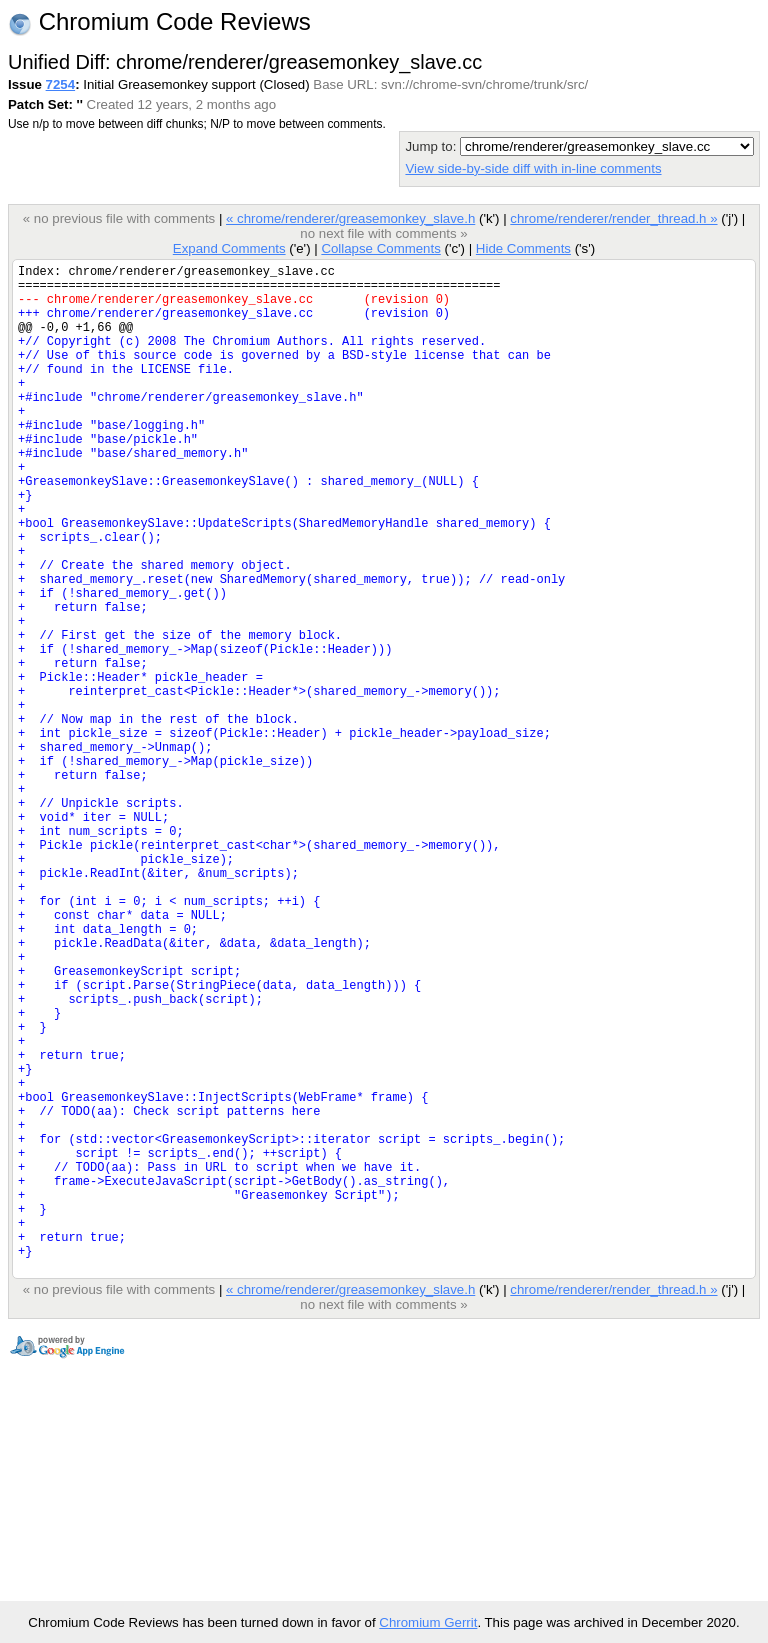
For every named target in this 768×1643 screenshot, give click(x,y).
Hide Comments (523, 248)
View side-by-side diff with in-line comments (533, 168)
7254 (61, 84)
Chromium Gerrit (428, 1622)
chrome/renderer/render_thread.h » (613, 218)
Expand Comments (229, 248)
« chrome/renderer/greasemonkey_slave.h (350, 218)
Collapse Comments (380, 248)
